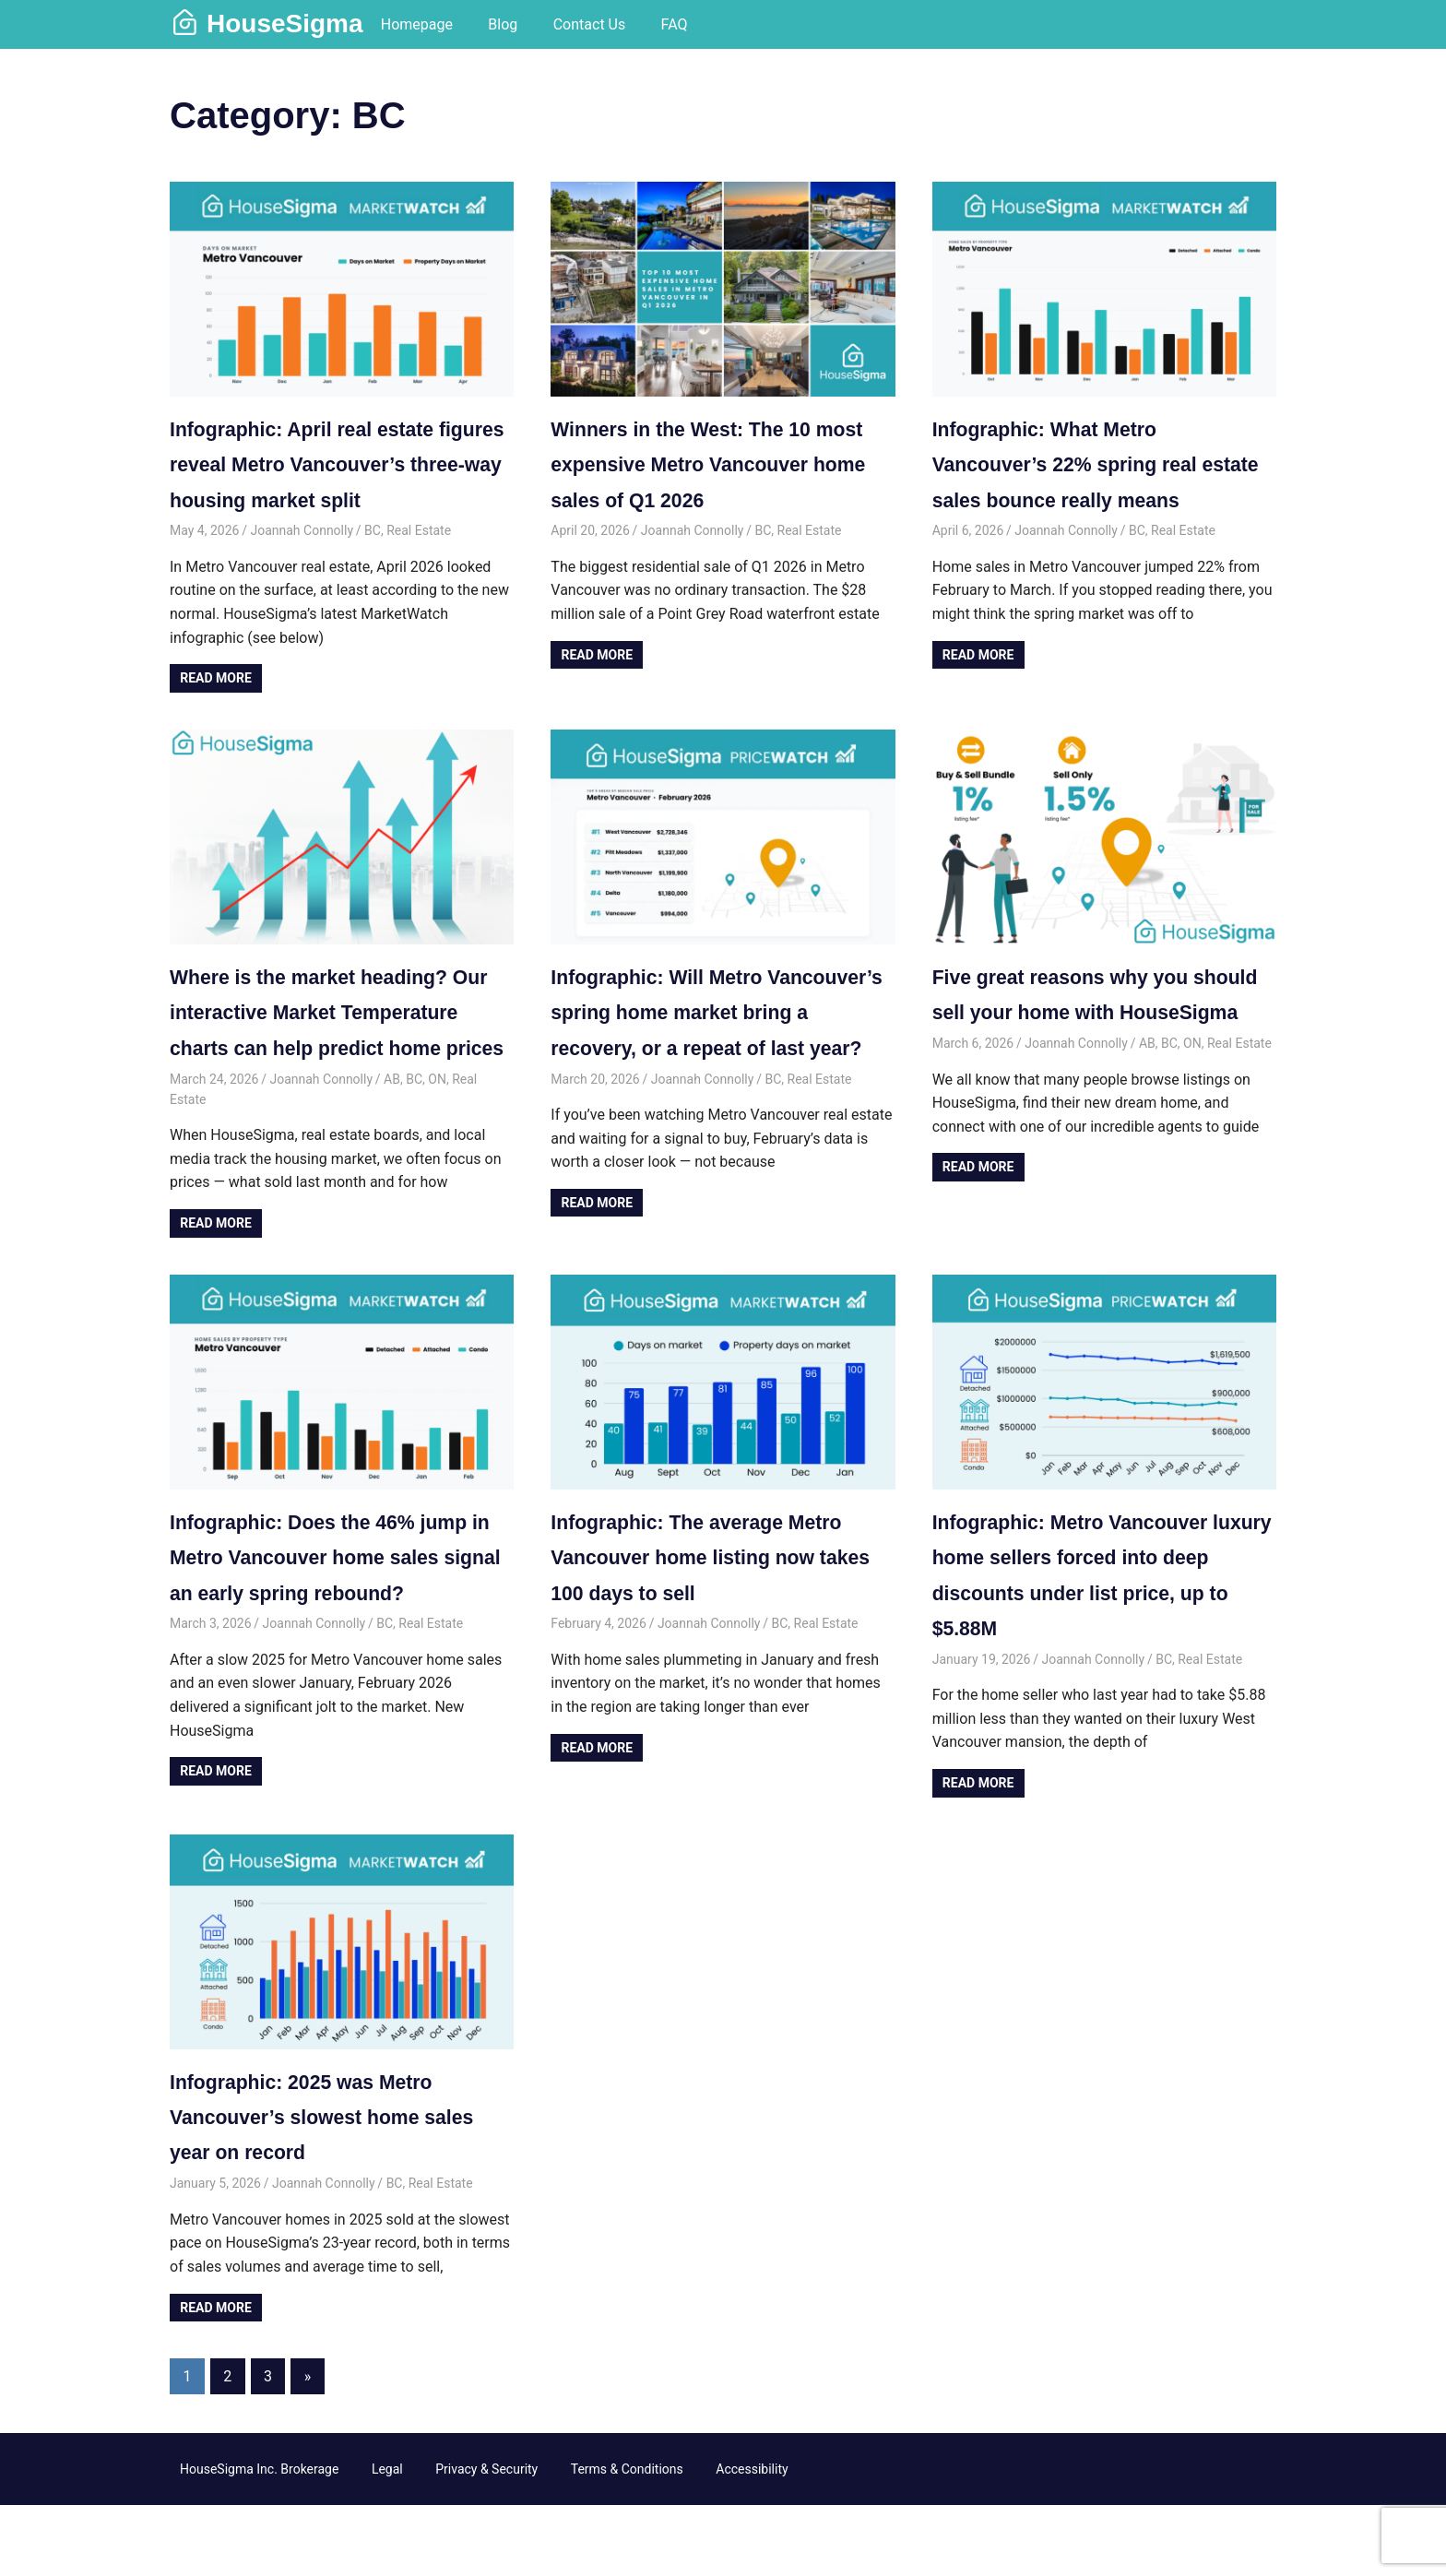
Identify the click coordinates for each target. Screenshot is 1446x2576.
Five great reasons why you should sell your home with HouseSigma (1077, 1047)
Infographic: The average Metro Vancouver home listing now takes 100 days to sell (715, 1628)
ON (437, 1149)
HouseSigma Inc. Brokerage (259, 2539)
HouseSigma (285, 23)
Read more (216, 713)
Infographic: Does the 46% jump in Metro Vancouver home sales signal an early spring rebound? (338, 1628)
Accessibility (752, 2539)
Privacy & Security (486, 2539)
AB (392, 1149)
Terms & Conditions (627, 2539)
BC (372, 566)
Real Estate (418, 566)
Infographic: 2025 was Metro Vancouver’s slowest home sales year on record (319, 2187)
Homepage (417, 24)
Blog (502, 24)
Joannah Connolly (301, 566)
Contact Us (589, 24)
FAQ (674, 24)
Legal (387, 2539)
